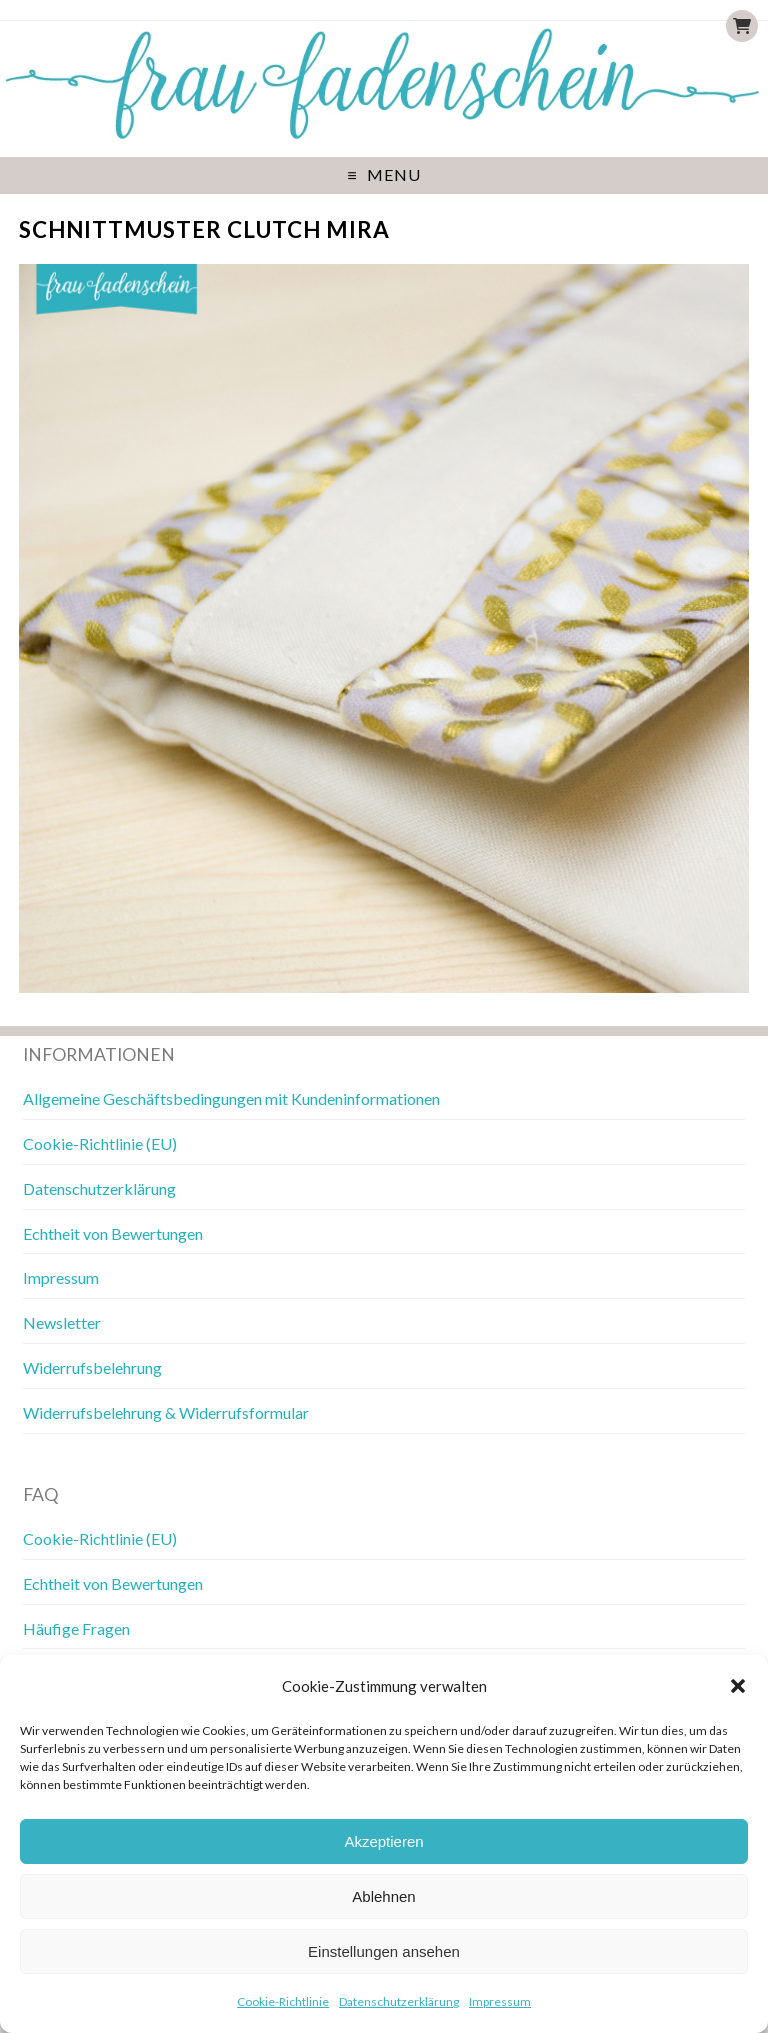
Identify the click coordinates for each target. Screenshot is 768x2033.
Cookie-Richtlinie (283, 2001)
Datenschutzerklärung (399, 2001)
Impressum (500, 2001)
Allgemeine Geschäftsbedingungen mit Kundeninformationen (231, 1098)
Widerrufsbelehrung (92, 1367)
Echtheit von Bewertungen (113, 1233)
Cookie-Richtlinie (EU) (100, 1143)
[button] (738, 1686)
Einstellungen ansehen (384, 1951)
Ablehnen (383, 1896)
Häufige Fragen (76, 1628)
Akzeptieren (383, 1841)
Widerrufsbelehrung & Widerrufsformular (166, 1412)
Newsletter (62, 1322)
